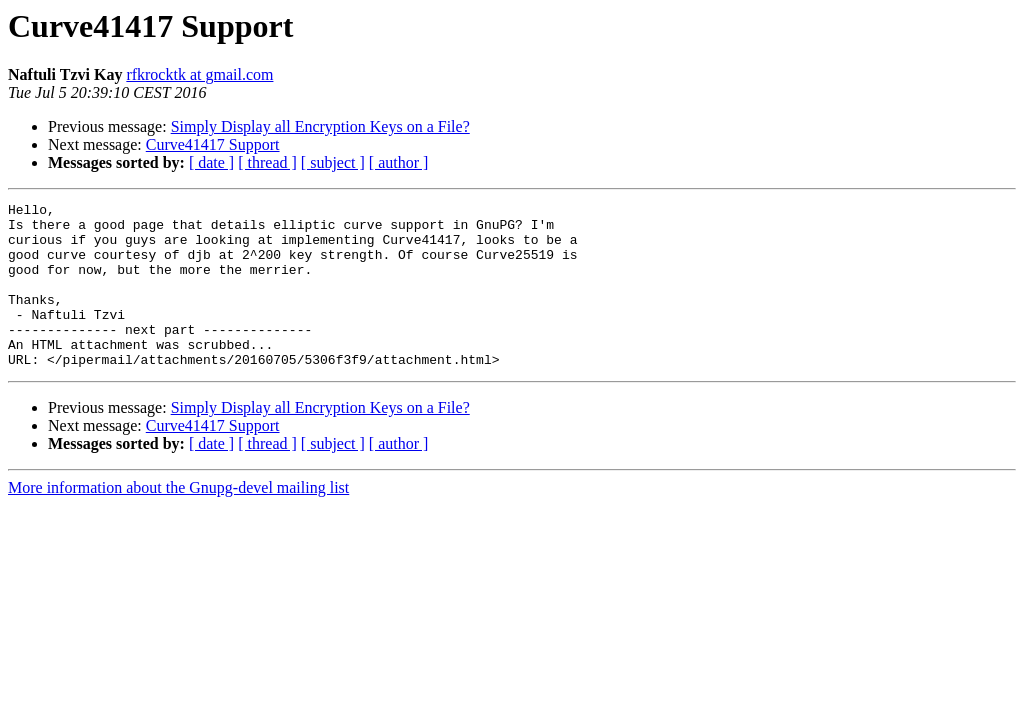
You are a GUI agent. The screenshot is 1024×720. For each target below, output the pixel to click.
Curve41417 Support (213, 144)
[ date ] (211, 162)
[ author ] (399, 162)
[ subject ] (333, 162)
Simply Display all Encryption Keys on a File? (320, 126)
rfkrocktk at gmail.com (199, 74)
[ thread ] (267, 162)
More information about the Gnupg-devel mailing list (178, 520)
